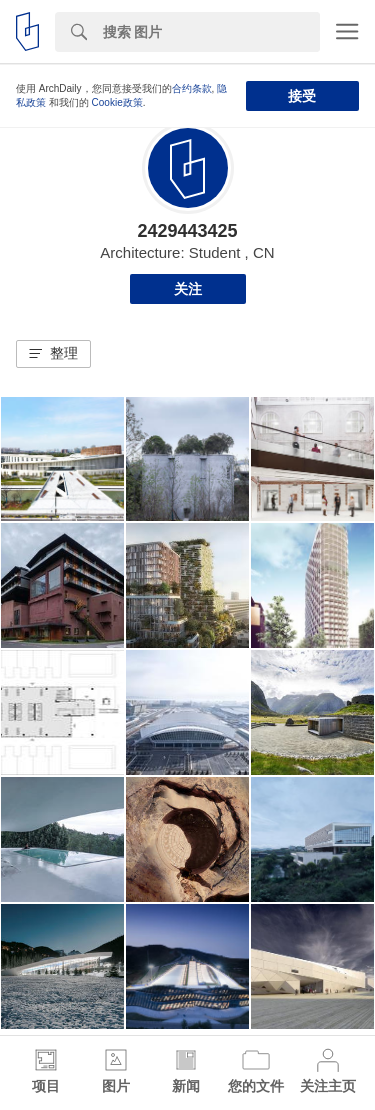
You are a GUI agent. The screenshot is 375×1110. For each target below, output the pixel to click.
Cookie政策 (117, 102)
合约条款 (192, 88)
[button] (53, 354)
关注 (188, 289)
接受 (302, 96)
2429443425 (187, 231)
